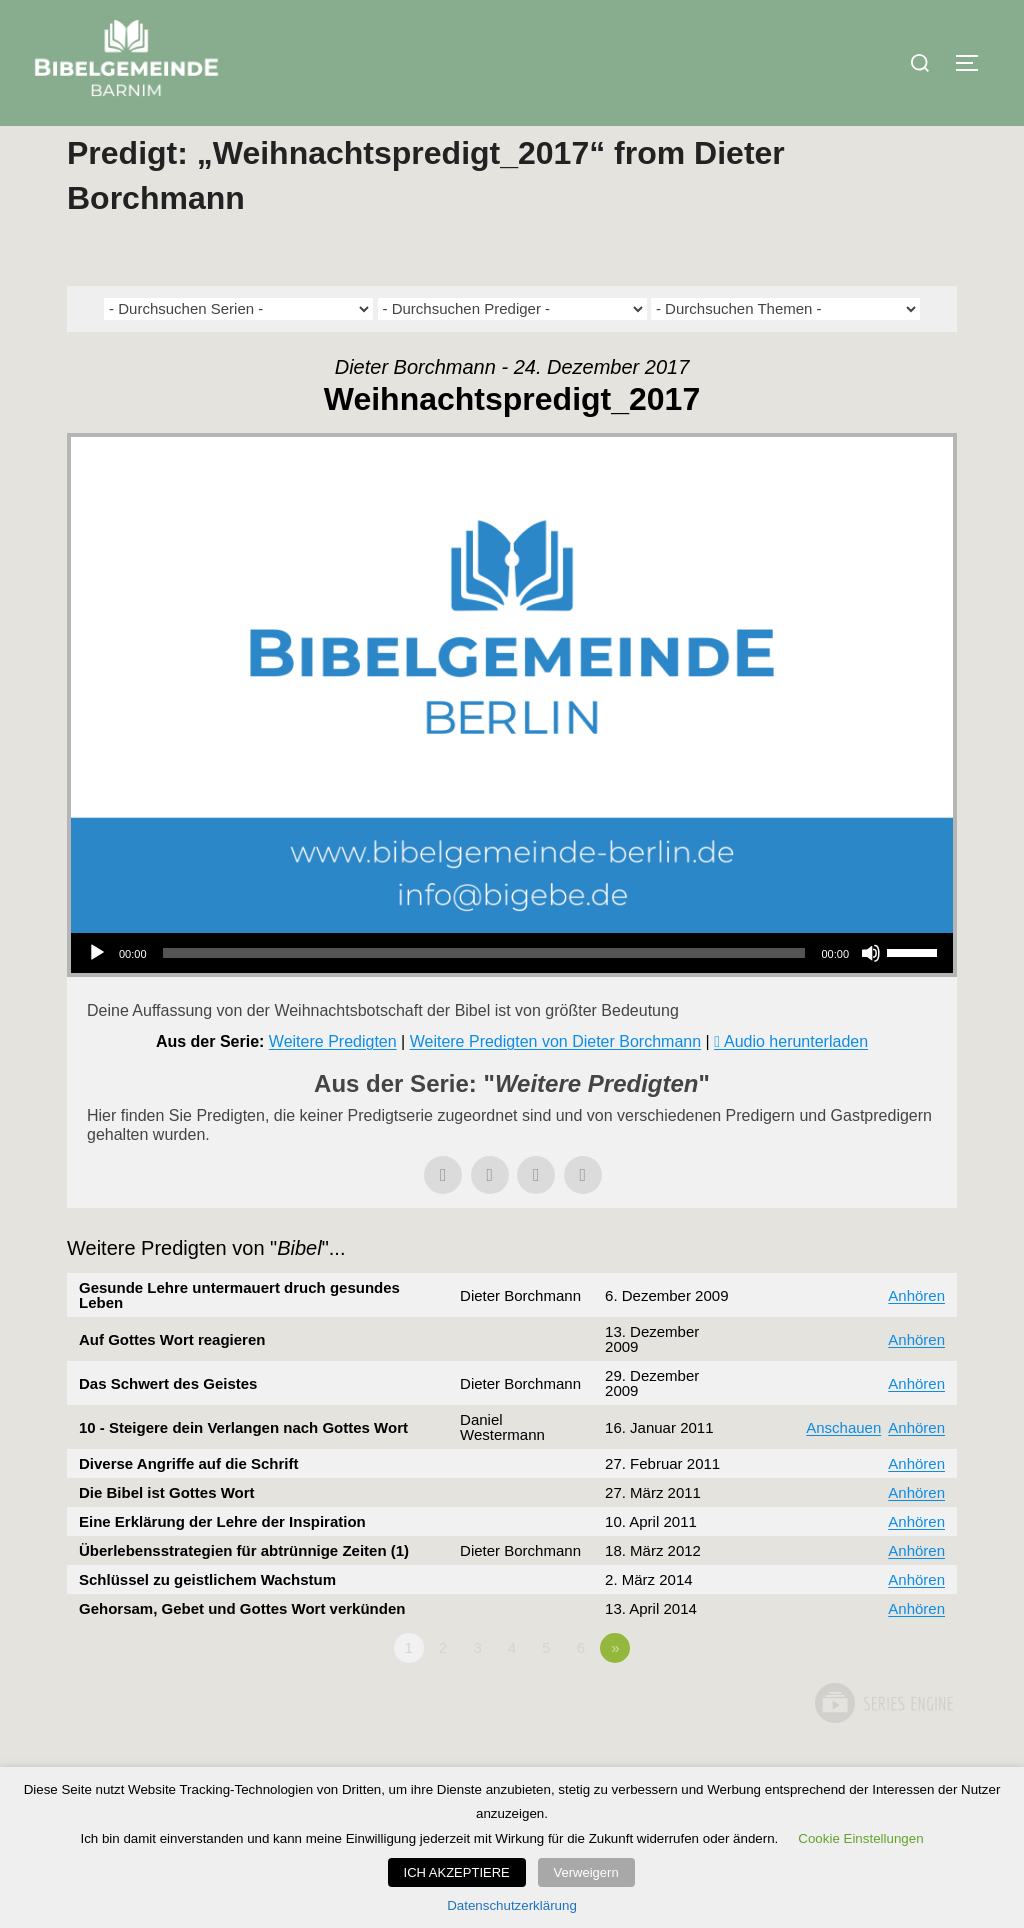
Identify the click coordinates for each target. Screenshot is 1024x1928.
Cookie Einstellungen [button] (860, 1842)
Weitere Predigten (333, 1081)
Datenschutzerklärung (512, 1905)
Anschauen (843, 1466)
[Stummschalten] (871, 993)
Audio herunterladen (796, 1081)
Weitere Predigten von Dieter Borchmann (555, 1081)
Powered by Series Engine (883, 1743)
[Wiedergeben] (97, 993)
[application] (512, 993)
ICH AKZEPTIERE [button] (463, 1874)
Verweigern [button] (586, 1874)
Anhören (916, 1334)
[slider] (484, 993)
